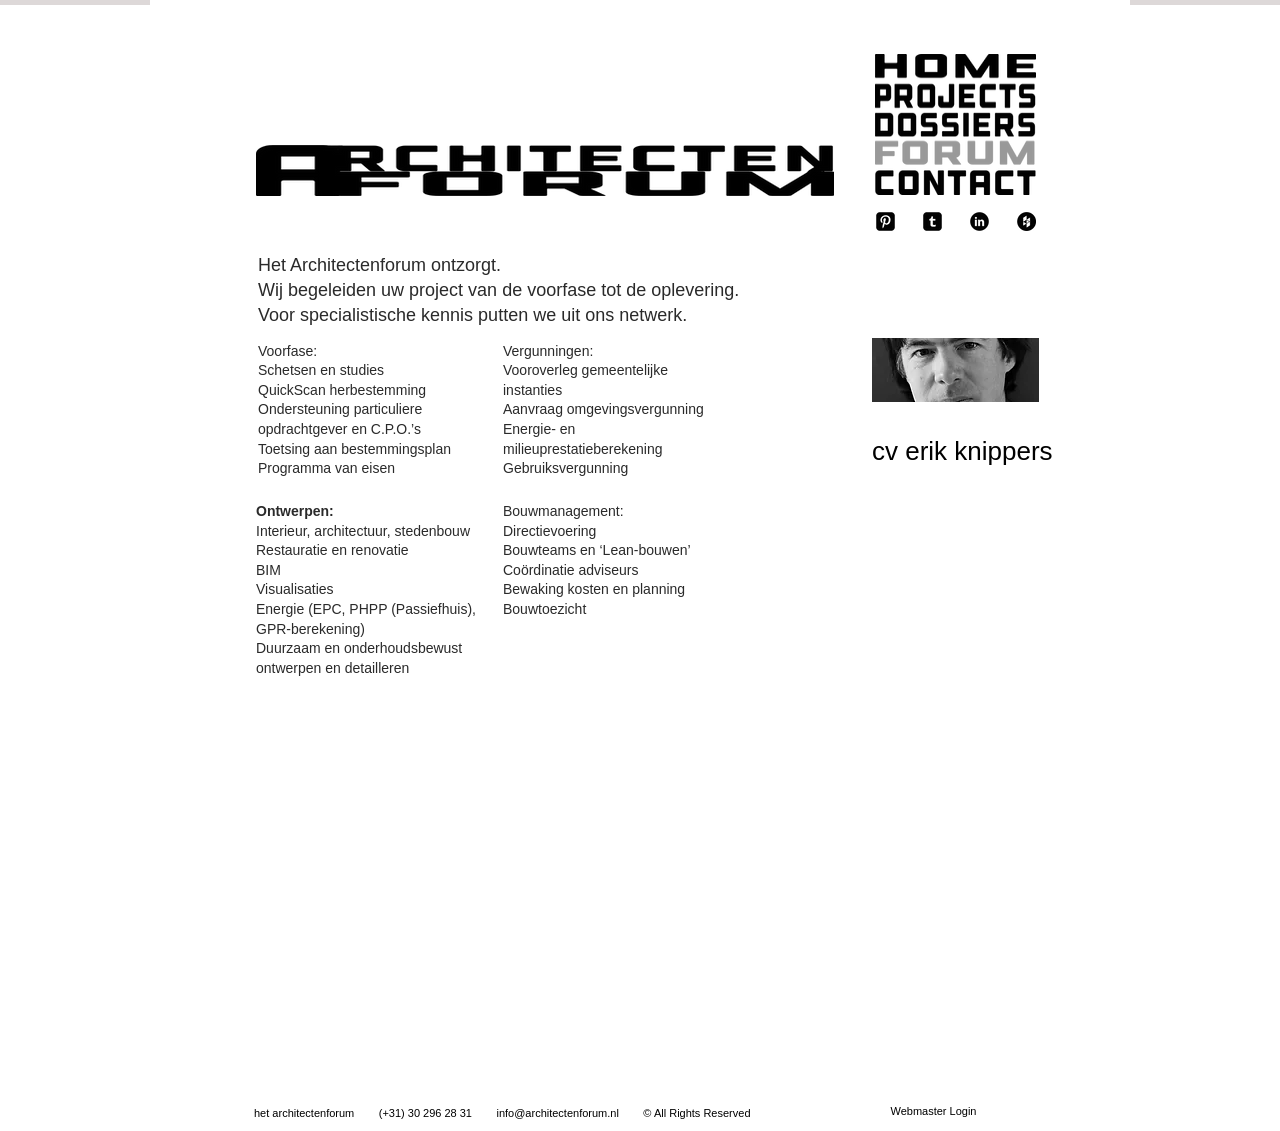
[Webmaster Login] (933, 1112)
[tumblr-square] (932, 221)
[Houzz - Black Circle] (1026, 221)
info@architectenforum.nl (557, 1113)
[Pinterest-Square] (885, 221)
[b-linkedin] (979, 221)
